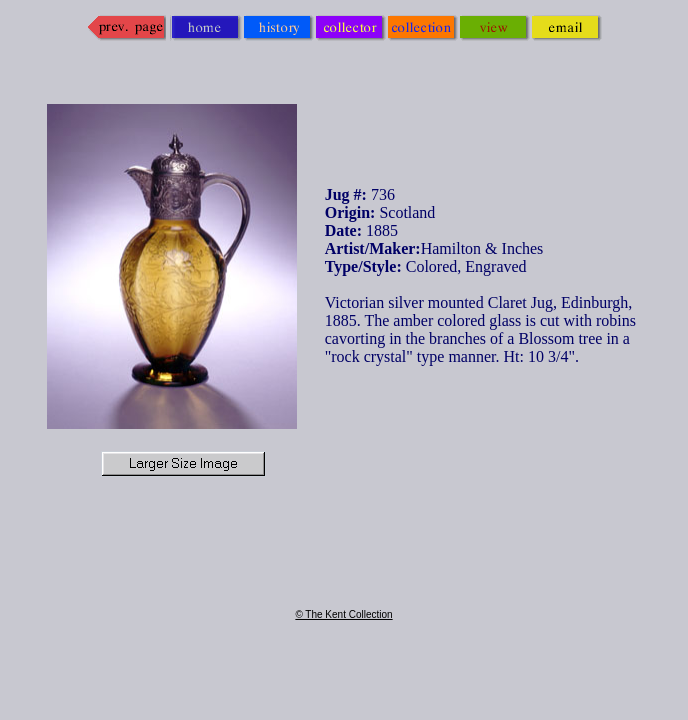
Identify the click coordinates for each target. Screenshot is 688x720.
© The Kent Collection (343, 614)
